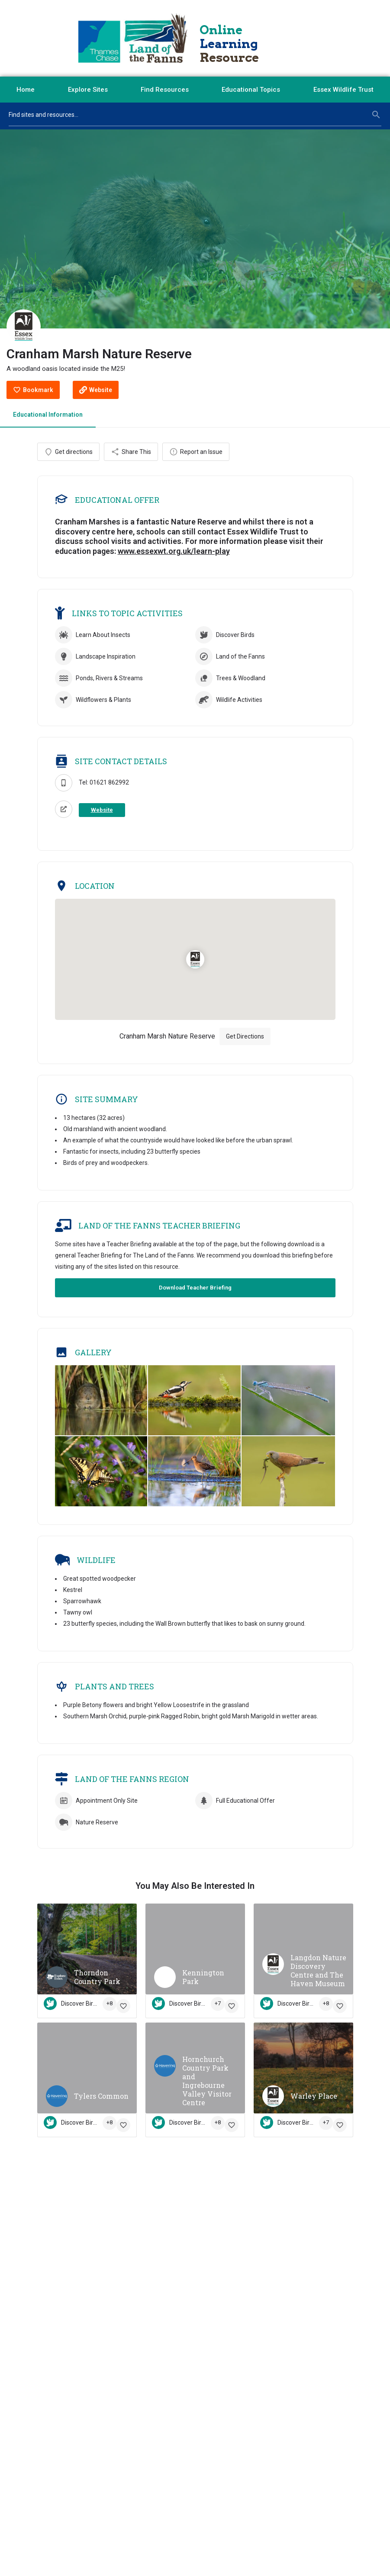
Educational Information (48, 414)
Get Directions (245, 1036)
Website (102, 810)
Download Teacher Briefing (195, 1288)
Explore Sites (88, 89)
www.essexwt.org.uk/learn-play (174, 551)
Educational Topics (251, 89)
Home (25, 89)
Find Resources (165, 89)
